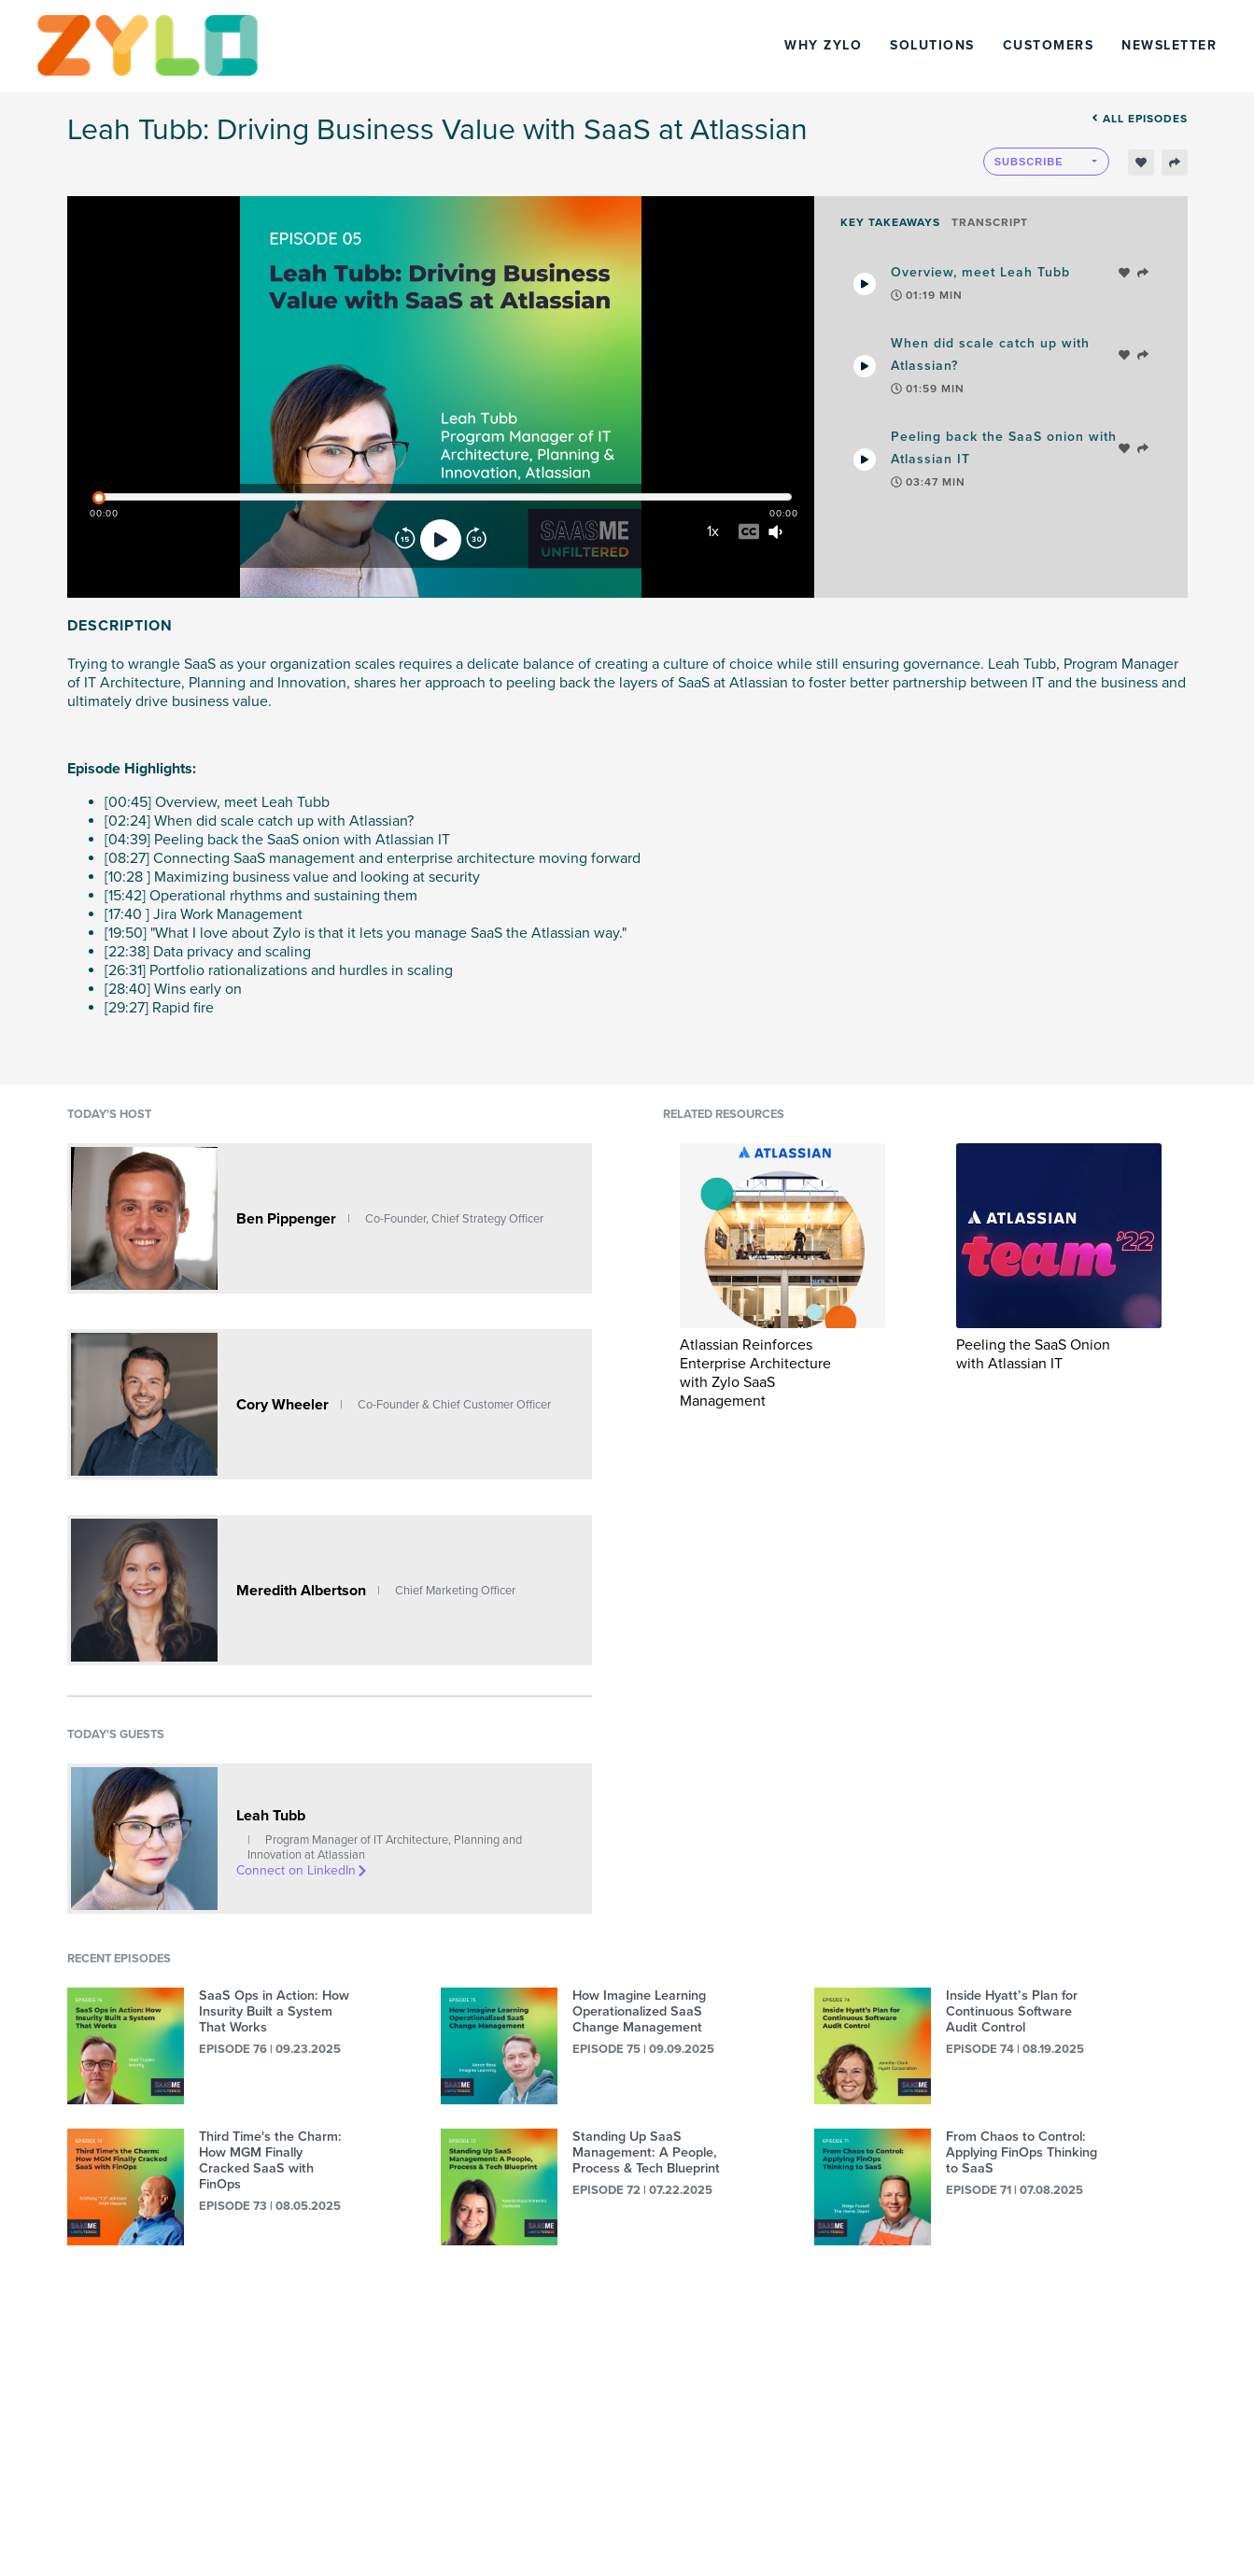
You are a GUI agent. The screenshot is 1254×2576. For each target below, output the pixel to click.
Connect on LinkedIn (302, 1870)
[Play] (440, 539)
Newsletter (1169, 45)
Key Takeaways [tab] (890, 222)
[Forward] (476, 540)
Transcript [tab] (989, 222)
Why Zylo (823, 45)
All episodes (1140, 118)
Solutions (932, 45)
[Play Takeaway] (864, 284)
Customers (1048, 45)
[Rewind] (405, 540)
